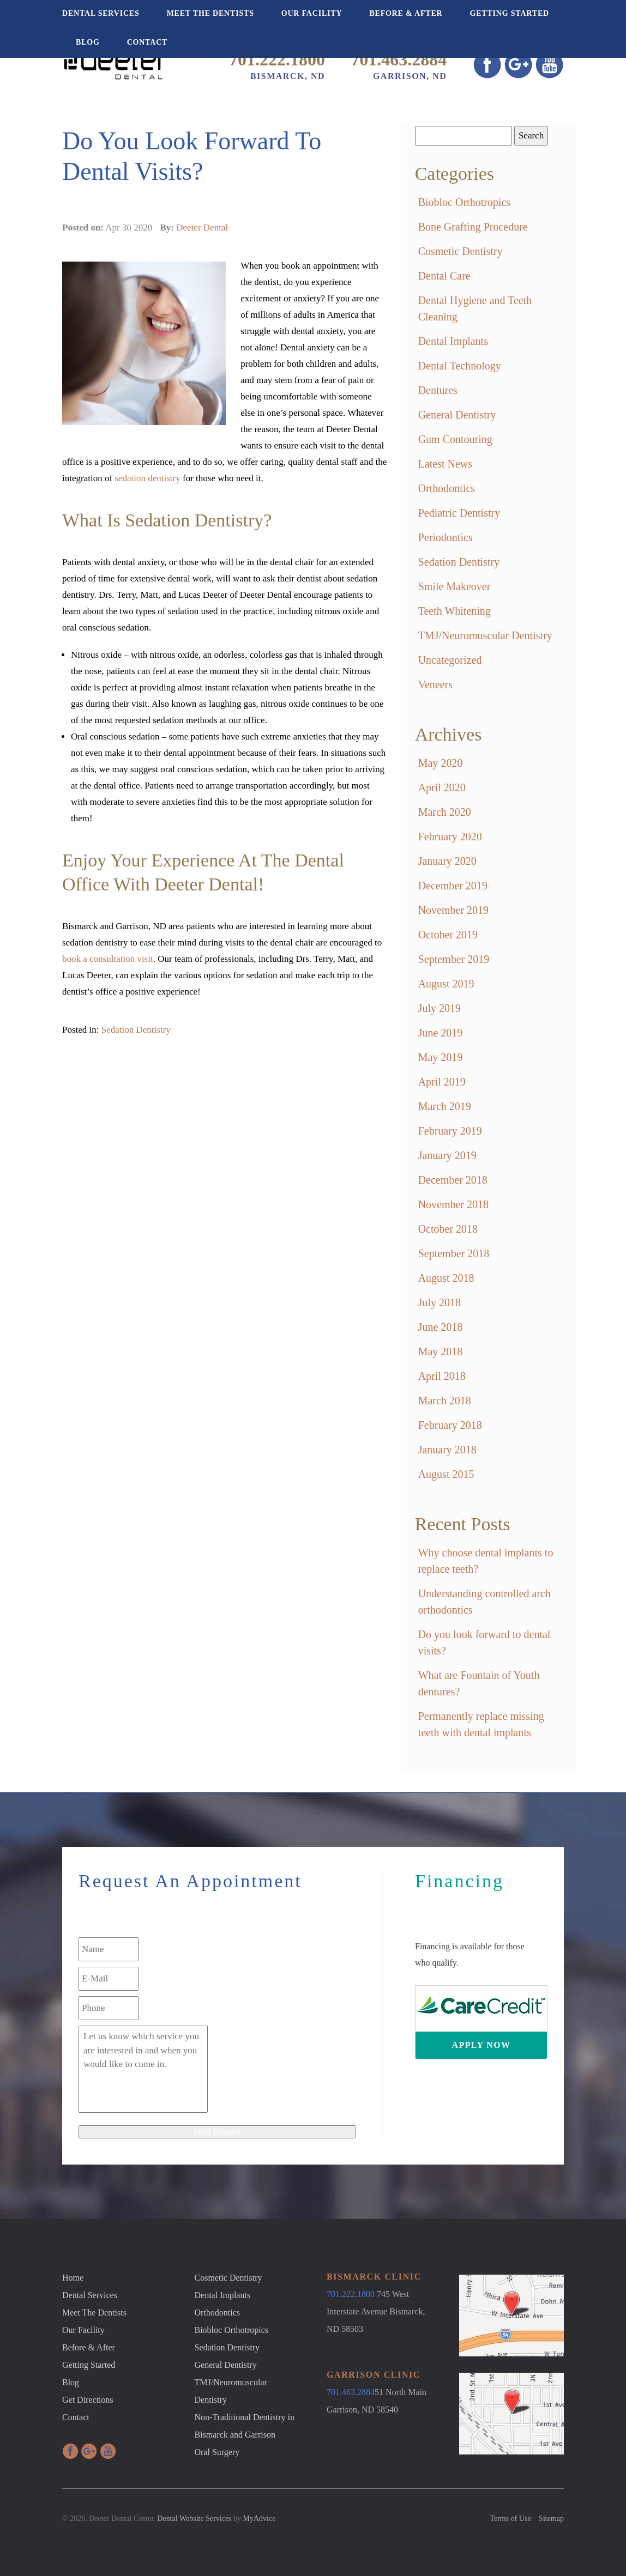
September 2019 (454, 959)
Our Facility (311, 13)
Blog (88, 42)
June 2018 (440, 1327)
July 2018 (439, 1302)
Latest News (445, 464)
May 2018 (440, 1351)
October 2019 (448, 935)
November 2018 (453, 1204)
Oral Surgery (217, 2452)
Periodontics (445, 537)
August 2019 (446, 984)
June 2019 (440, 1033)
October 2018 (448, 1229)
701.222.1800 (277, 59)
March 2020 (444, 812)
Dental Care (444, 276)
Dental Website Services (194, 2518)
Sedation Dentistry (136, 1030)
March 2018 (444, 1401)
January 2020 (447, 861)
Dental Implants (453, 341)
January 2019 (447, 1155)
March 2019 (444, 1106)
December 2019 (452, 886)
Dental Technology (459, 366)
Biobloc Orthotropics (464, 202)
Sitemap (551, 2518)
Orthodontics (446, 488)
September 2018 (454, 1253)
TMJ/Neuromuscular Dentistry (485, 635)
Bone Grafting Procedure (473, 227)
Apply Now (481, 2045)
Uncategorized (450, 660)
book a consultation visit (107, 959)
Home (72, 2277)
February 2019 (450, 1131)
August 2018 (446, 1278)
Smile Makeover (454, 586)
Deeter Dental (202, 227)
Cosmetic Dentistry (460, 251)
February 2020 (450, 836)
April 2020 (442, 787)
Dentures (438, 390)
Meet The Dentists (210, 13)
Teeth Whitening (454, 611)
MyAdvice (259, 2518)
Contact (147, 42)
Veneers (435, 684)
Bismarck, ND (287, 76)
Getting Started (509, 13)
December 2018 (452, 1180)
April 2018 (442, 1376)
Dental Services (101, 13)
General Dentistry (457, 415)
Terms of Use (510, 2518)
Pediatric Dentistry (459, 513)
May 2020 (440, 763)
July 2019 (439, 1008)
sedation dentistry (147, 478)
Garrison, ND (410, 76)
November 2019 (453, 910)
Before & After (405, 13)
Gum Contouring (455, 439)
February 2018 (450, 1425)
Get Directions (87, 2399)
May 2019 (440, 1057)
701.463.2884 (399, 59)
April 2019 (442, 1082)
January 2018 (447, 1450)
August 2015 (446, 1474)
